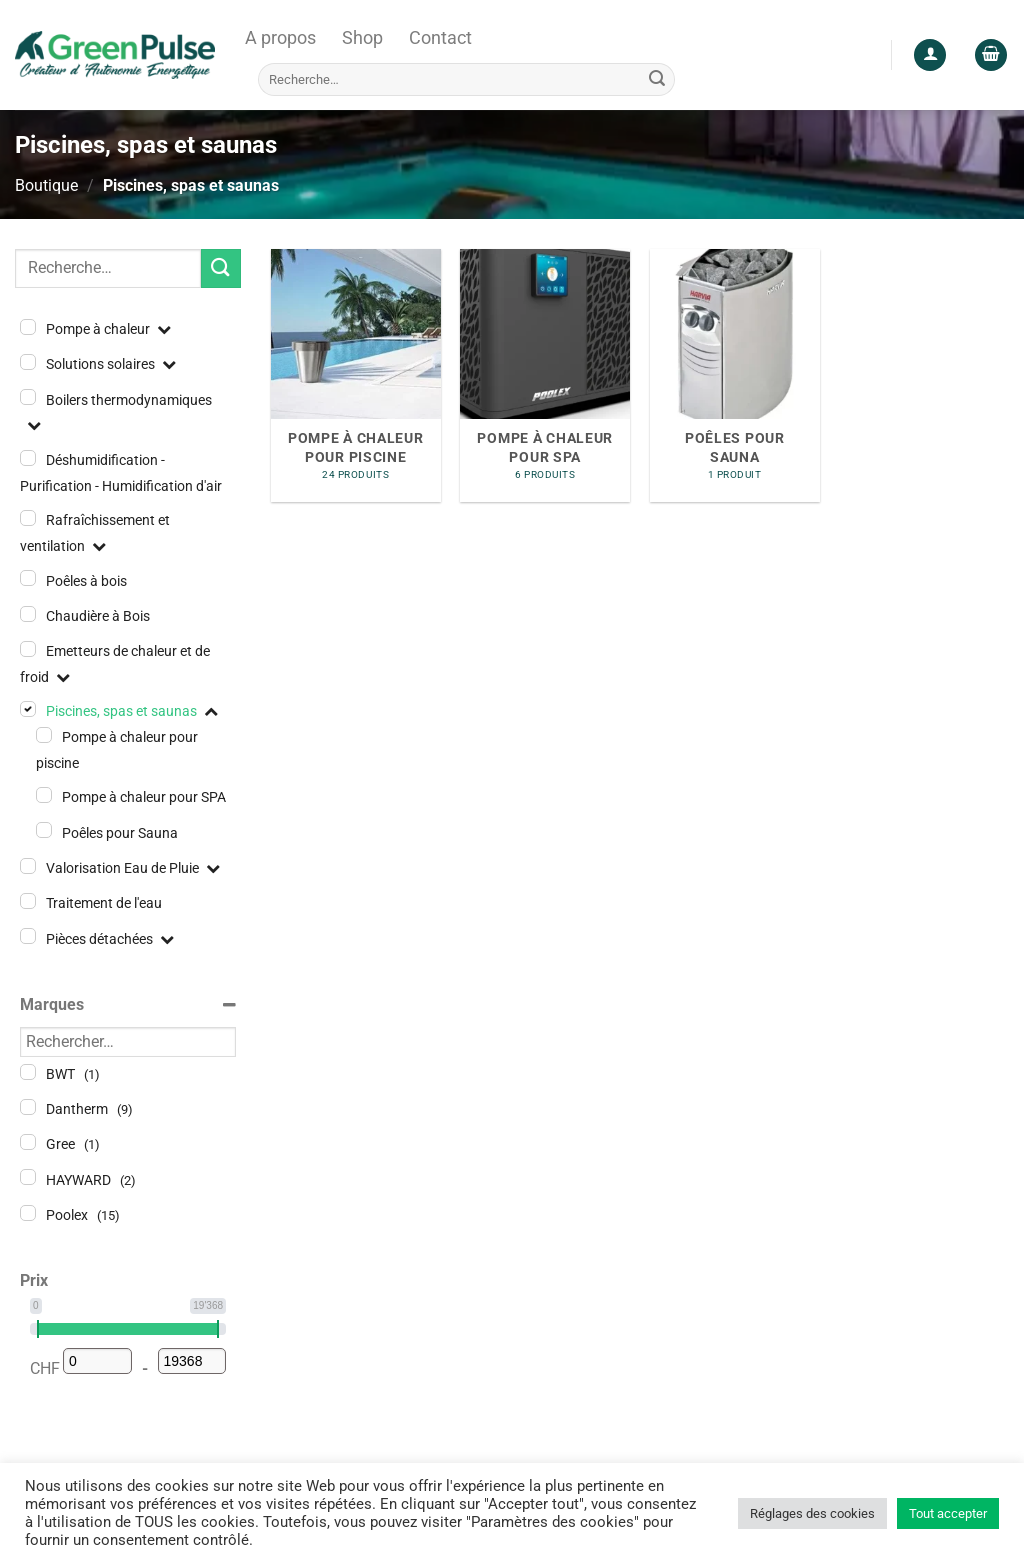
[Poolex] (28, 1213)
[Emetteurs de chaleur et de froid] (28, 649)
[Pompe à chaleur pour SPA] (44, 795)
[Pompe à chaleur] (28, 327)
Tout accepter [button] (948, 1513)
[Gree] (28, 1142)
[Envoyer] (657, 79)
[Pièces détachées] (28, 936)
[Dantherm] (28, 1107)
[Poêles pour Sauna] (44, 830)
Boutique (46, 185)
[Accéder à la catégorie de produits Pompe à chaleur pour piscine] (356, 376)
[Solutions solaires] (28, 362)
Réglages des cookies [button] (812, 1513)
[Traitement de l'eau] (28, 901)
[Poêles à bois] (28, 578)
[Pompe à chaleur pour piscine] (44, 735)
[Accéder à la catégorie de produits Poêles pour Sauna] (735, 376)
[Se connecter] (930, 55)
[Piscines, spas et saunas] (28, 709)
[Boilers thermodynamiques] (28, 397)
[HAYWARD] (28, 1177)
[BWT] (28, 1072)
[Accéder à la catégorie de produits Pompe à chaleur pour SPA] (545, 376)
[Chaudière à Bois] (28, 614)
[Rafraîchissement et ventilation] (28, 518)
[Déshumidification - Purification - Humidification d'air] (28, 458)
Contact (440, 38)
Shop (362, 38)
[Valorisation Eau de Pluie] (28, 866)
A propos (280, 38)
